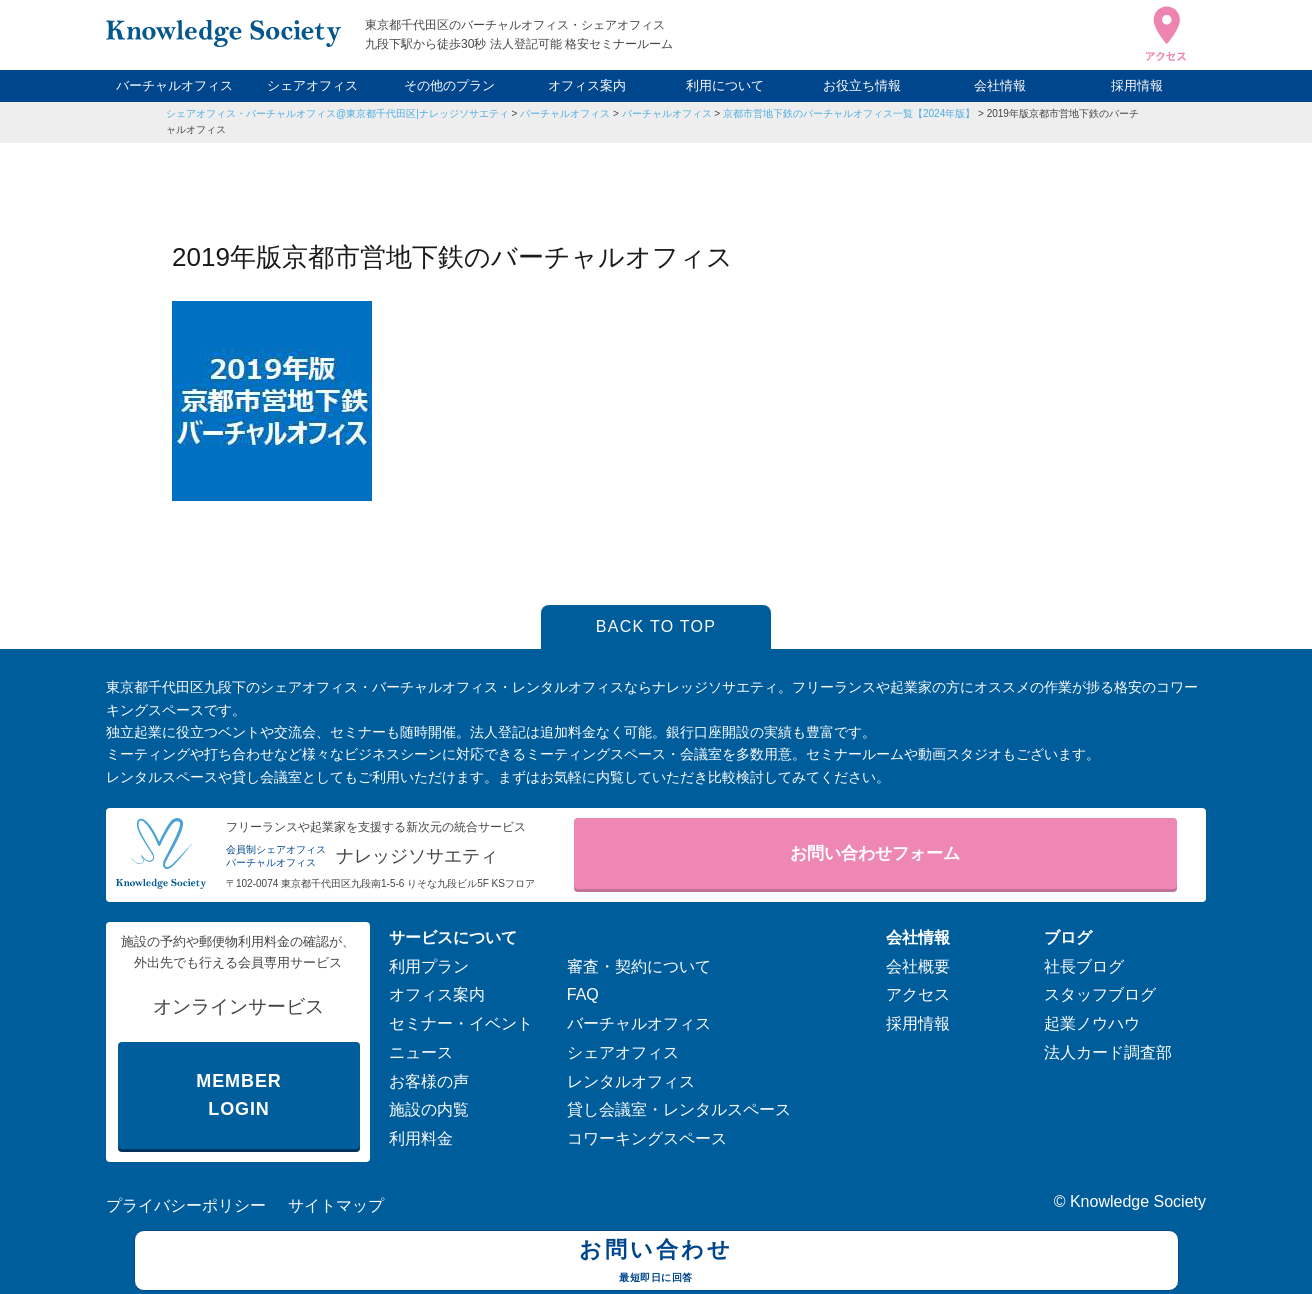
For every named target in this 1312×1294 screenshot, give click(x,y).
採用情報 (1137, 85)
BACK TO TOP (656, 626)
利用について (725, 85)
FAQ (583, 994)
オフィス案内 (587, 85)
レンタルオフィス (631, 1081)
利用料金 (421, 1138)
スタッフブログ (1100, 994)
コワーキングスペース (647, 1138)
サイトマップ (336, 1205)
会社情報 (1000, 85)
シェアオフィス (312, 85)
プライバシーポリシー (186, 1205)
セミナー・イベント (461, 1023)
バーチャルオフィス (174, 85)
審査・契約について (639, 966)
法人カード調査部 (1108, 1052)
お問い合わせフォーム (875, 853)
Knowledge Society (1138, 1201)
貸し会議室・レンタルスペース (679, 1109)
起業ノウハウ (1092, 1023)
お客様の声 (429, 1081)
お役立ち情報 (862, 85)
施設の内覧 (429, 1109)
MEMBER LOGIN (238, 1095)
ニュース (421, 1052)
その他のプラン (449, 85)
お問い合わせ (656, 1263)
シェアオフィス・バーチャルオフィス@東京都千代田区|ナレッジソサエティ (337, 113)
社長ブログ (1084, 966)
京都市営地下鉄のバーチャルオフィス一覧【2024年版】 (849, 113)
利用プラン (429, 966)
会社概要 (918, 966)
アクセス (918, 994)
